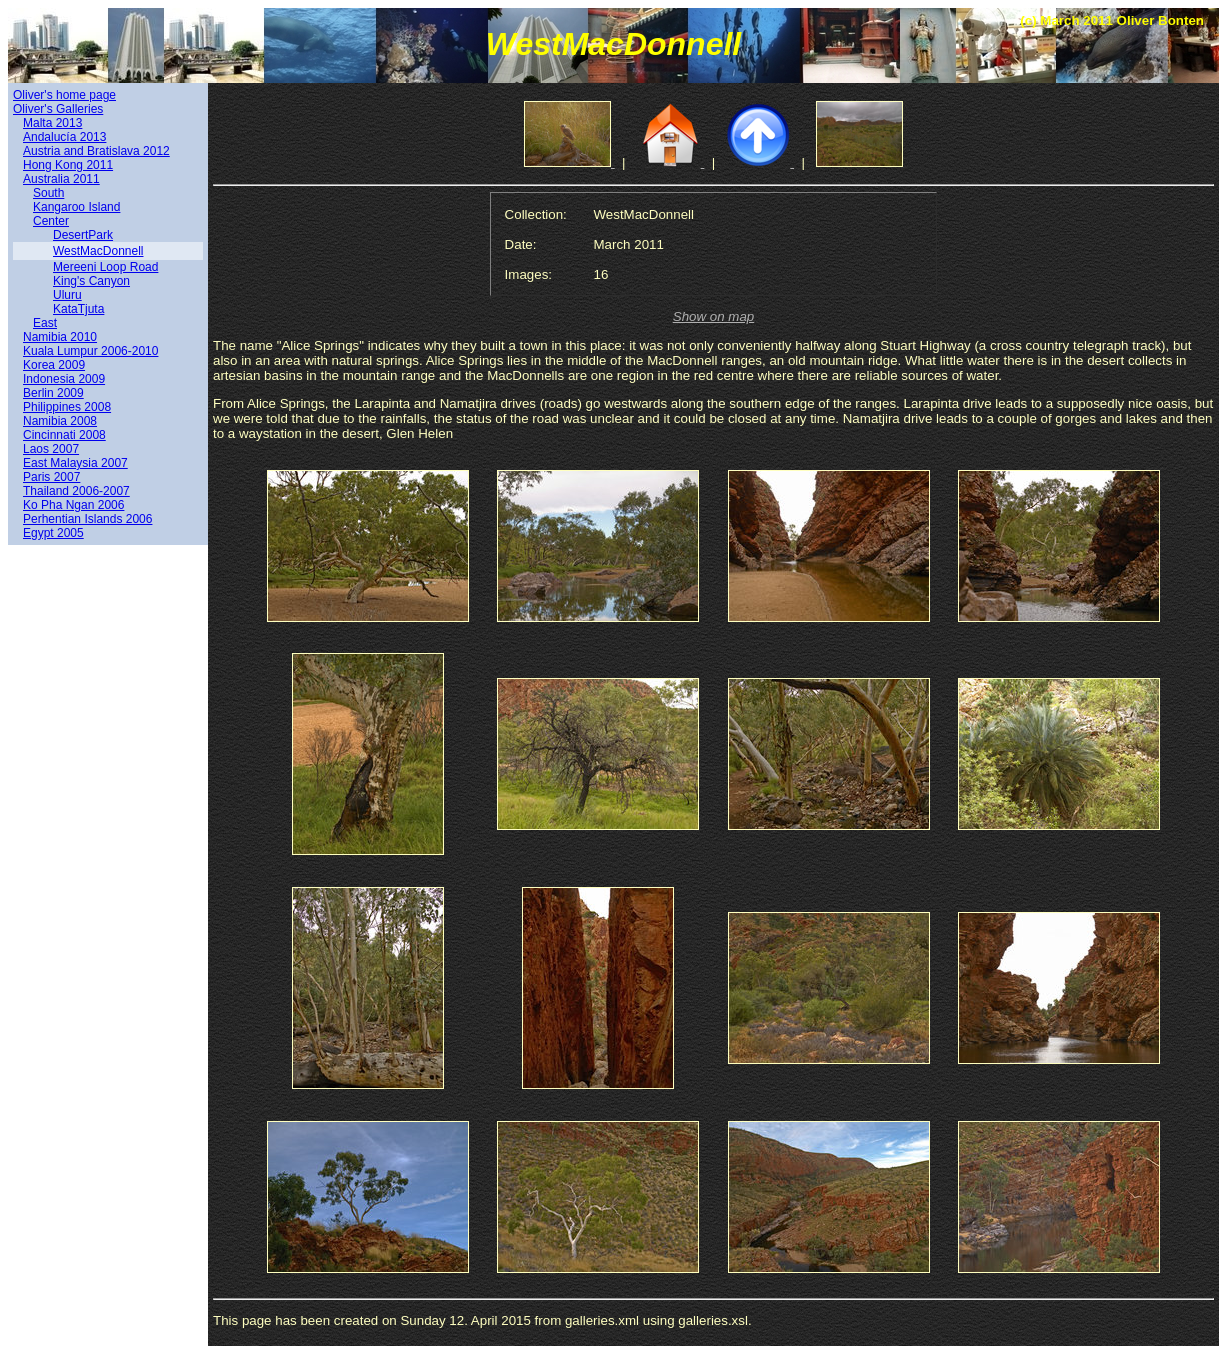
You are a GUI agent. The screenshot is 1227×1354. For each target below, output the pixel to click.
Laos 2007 (51, 449)
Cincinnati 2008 (64, 435)
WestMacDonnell (98, 251)
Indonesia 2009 (64, 379)
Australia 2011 (61, 179)
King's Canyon (91, 281)
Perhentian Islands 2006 (87, 519)
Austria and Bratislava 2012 (96, 151)
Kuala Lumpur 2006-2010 (90, 351)
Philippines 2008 (67, 407)
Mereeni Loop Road (105, 267)
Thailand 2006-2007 (76, 491)
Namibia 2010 (60, 337)
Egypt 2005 (53, 533)
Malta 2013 (52, 123)
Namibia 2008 (60, 421)
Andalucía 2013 (64, 137)
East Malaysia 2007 (75, 463)
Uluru (67, 295)
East (45, 323)
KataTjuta (78, 309)
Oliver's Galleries (58, 109)
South (48, 193)
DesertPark (83, 235)
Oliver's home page (64, 95)
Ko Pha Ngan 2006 (73, 505)
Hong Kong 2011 (68, 165)
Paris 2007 (51, 477)
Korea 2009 (54, 365)
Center (51, 221)
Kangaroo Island (76, 207)
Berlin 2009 (53, 393)
